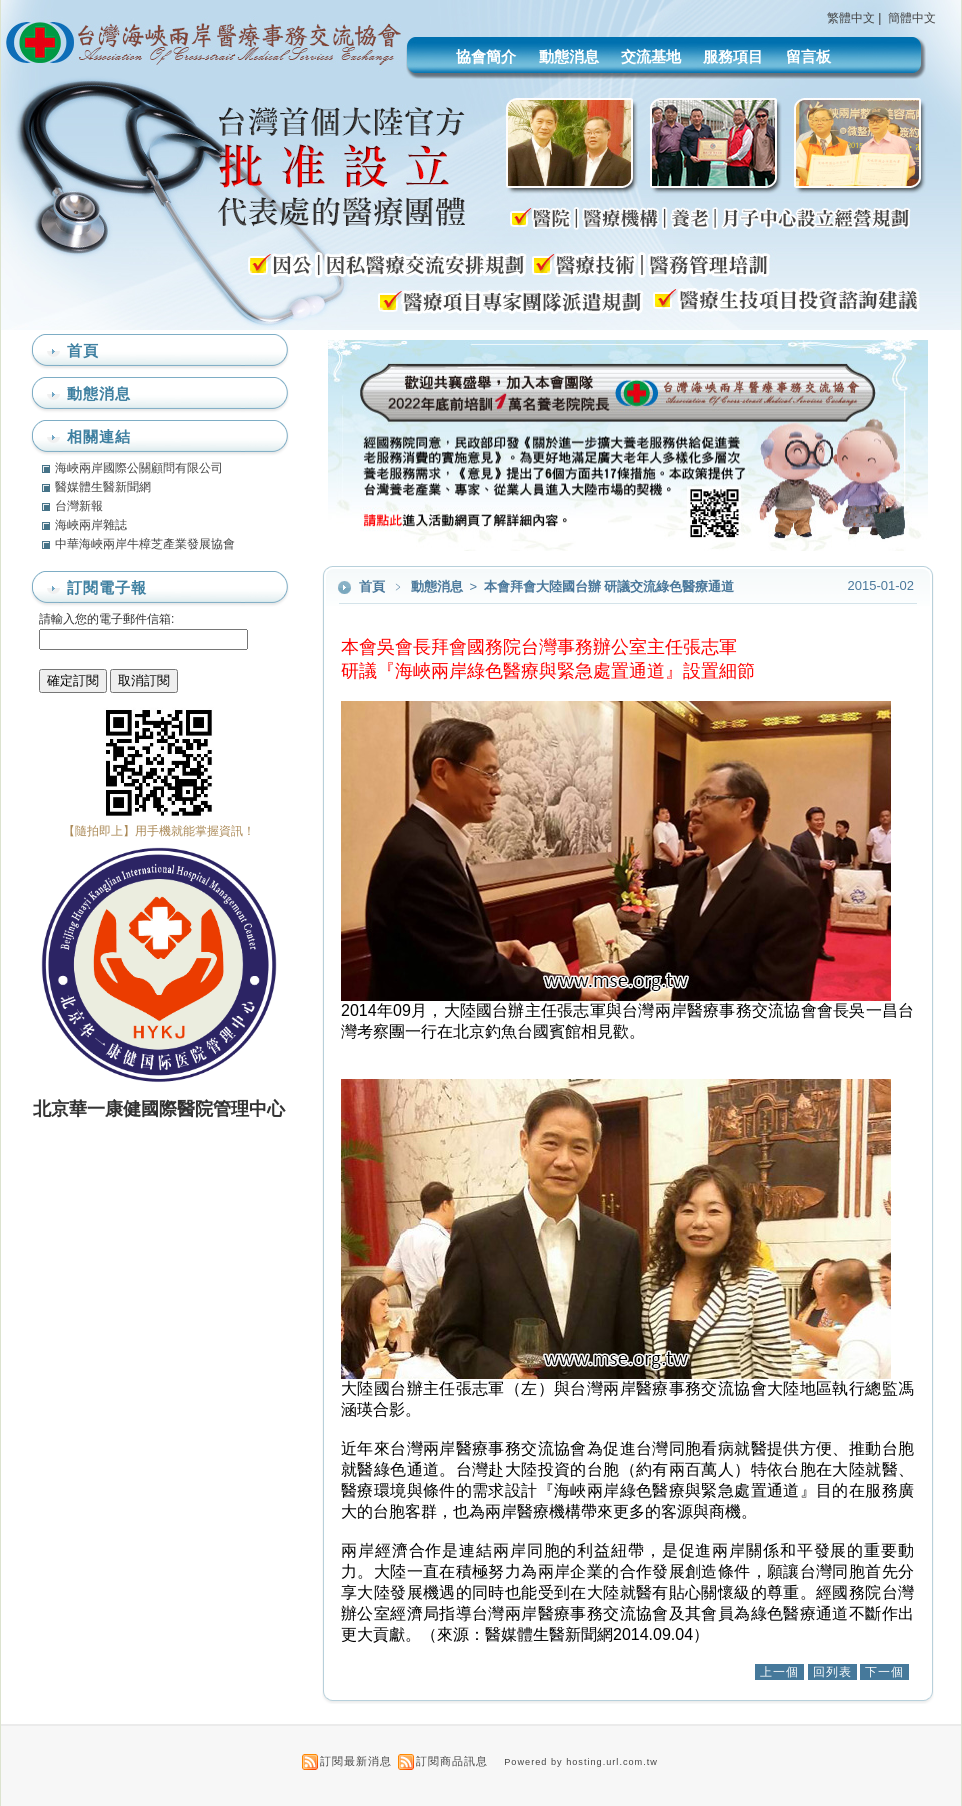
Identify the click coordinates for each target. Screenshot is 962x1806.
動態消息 (569, 56)
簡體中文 (912, 18)
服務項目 (733, 56)
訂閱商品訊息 (452, 1761)
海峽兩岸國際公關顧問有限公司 (139, 468)
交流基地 (651, 56)
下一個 (884, 1672)
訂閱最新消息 (356, 1761)
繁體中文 (851, 18)
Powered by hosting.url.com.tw (581, 1762)
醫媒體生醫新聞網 (103, 487)
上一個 (779, 1672)
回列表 (832, 1672)
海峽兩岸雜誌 (91, 525)
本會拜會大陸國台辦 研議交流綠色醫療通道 (609, 586)
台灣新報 (79, 506)
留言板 (808, 56)
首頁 (372, 586)
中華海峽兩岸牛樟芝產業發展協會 (145, 544)
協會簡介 (486, 56)
